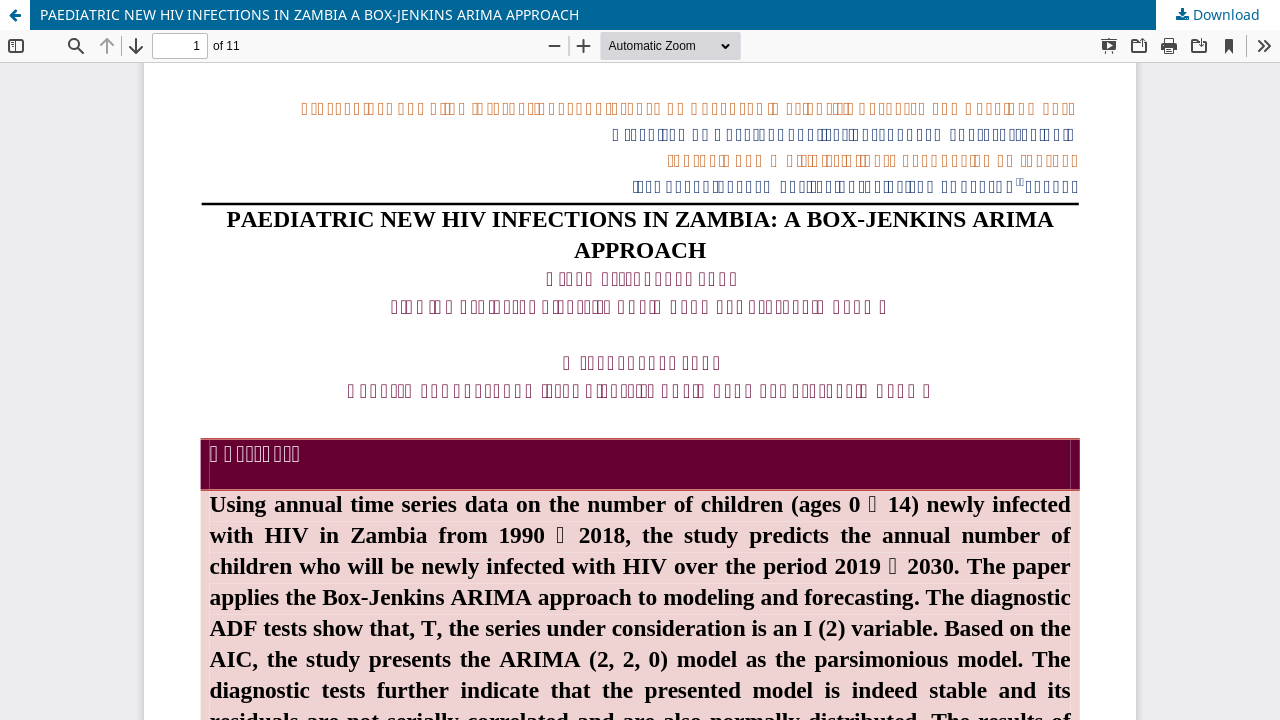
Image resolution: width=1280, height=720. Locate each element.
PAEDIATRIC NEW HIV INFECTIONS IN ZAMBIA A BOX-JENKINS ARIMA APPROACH (309, 14)
